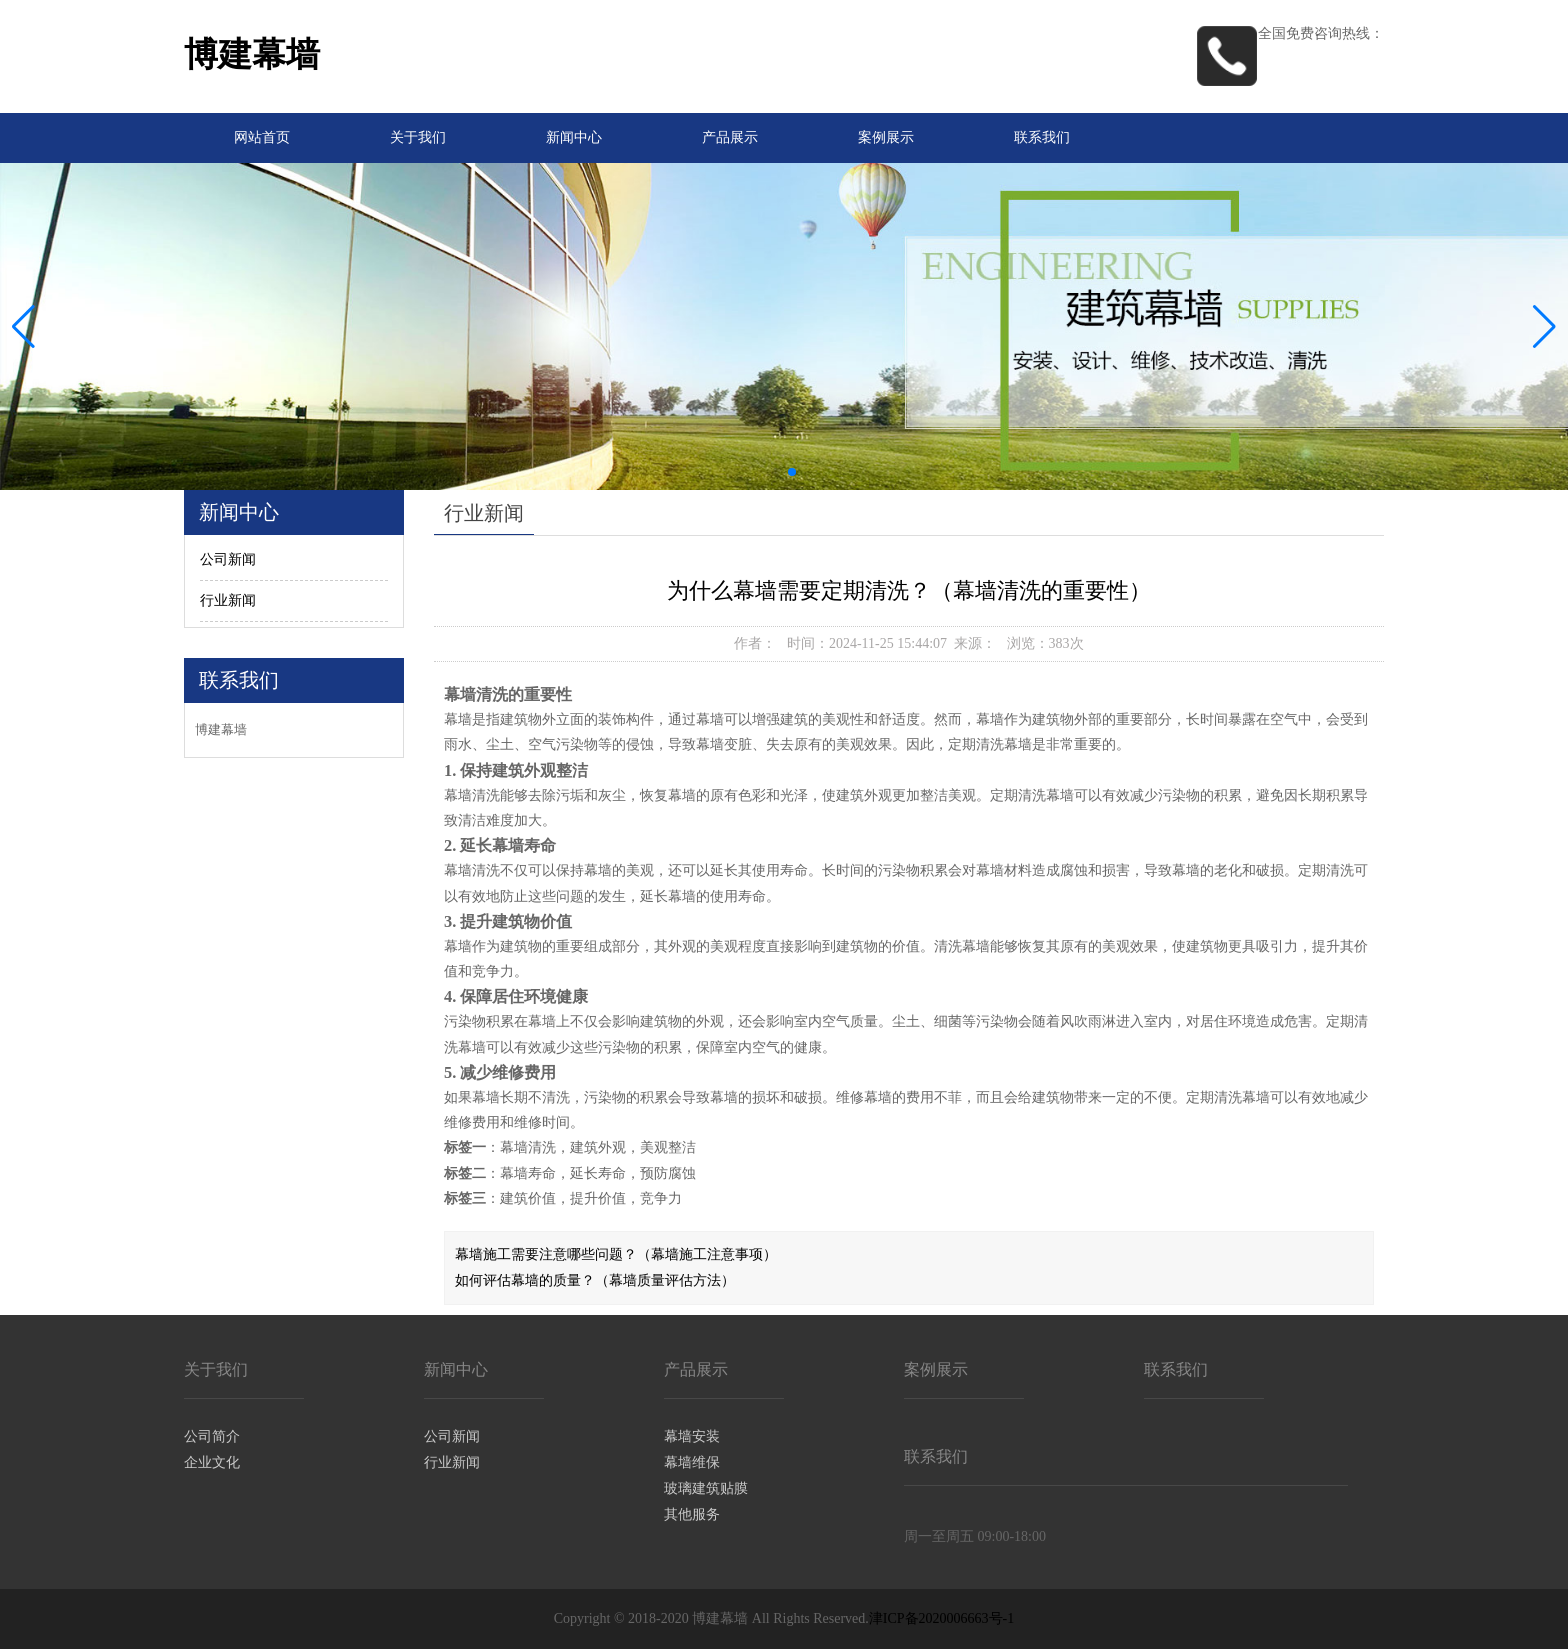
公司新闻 (228, 559)
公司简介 (212, 1436)
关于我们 (418, 137)
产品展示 (730, 137)
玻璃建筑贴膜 (706, 1488)
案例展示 (886, 137)
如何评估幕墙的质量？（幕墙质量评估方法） (595, 1280)
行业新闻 (228, 600)
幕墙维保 (692, 1462)
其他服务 (692, 1514)
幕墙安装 (692, 1436)
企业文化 (212, 1462)
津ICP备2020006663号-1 (941, 1618)
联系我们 (1042, 137)
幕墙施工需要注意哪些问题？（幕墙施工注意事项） (616, 1254)
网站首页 (262, 137)
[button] (1544, 327)
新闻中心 (574, 137)
